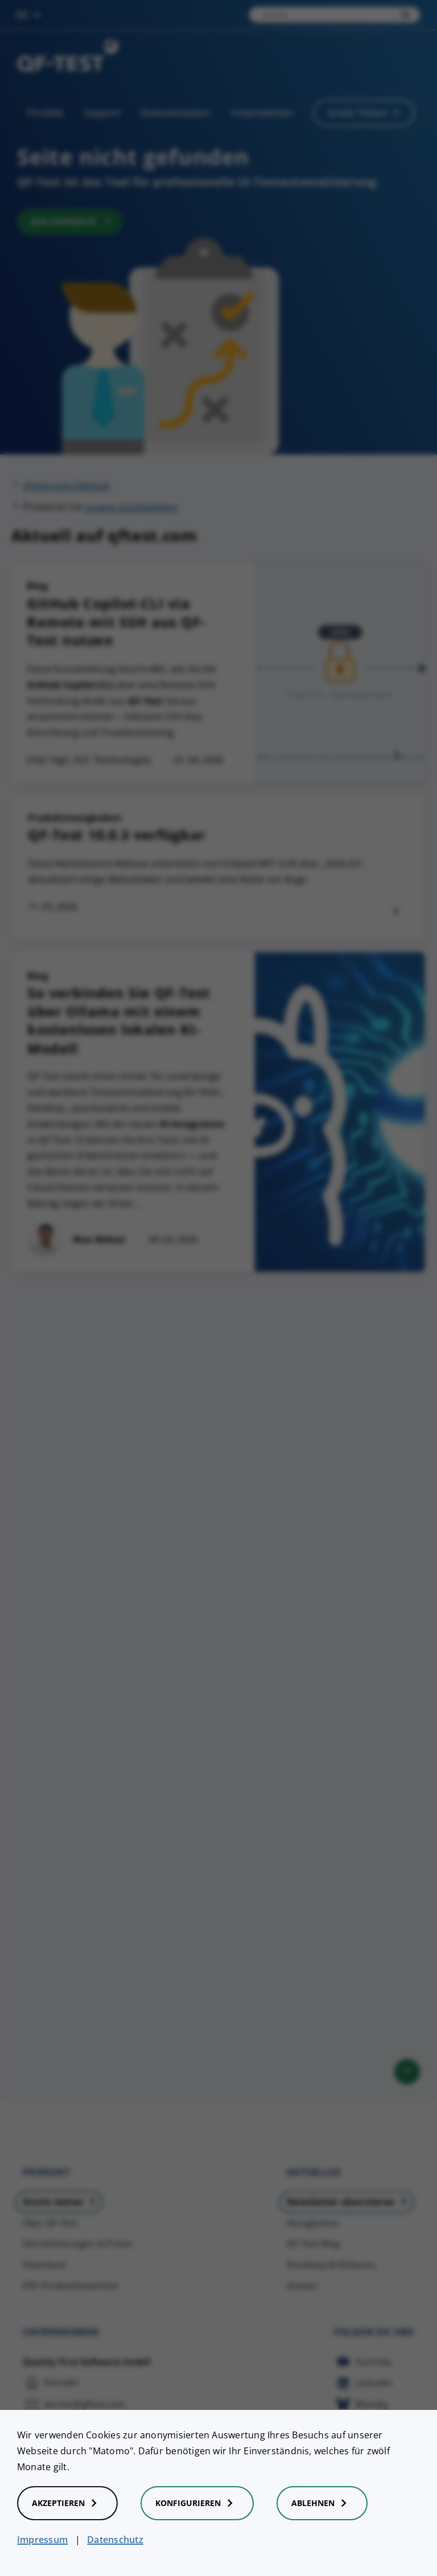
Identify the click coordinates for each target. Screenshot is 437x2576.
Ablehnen (322, 2503)
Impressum (42, 2539)
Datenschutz (115, 2539)
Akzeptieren (67, 2503)
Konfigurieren (197, 2503)
